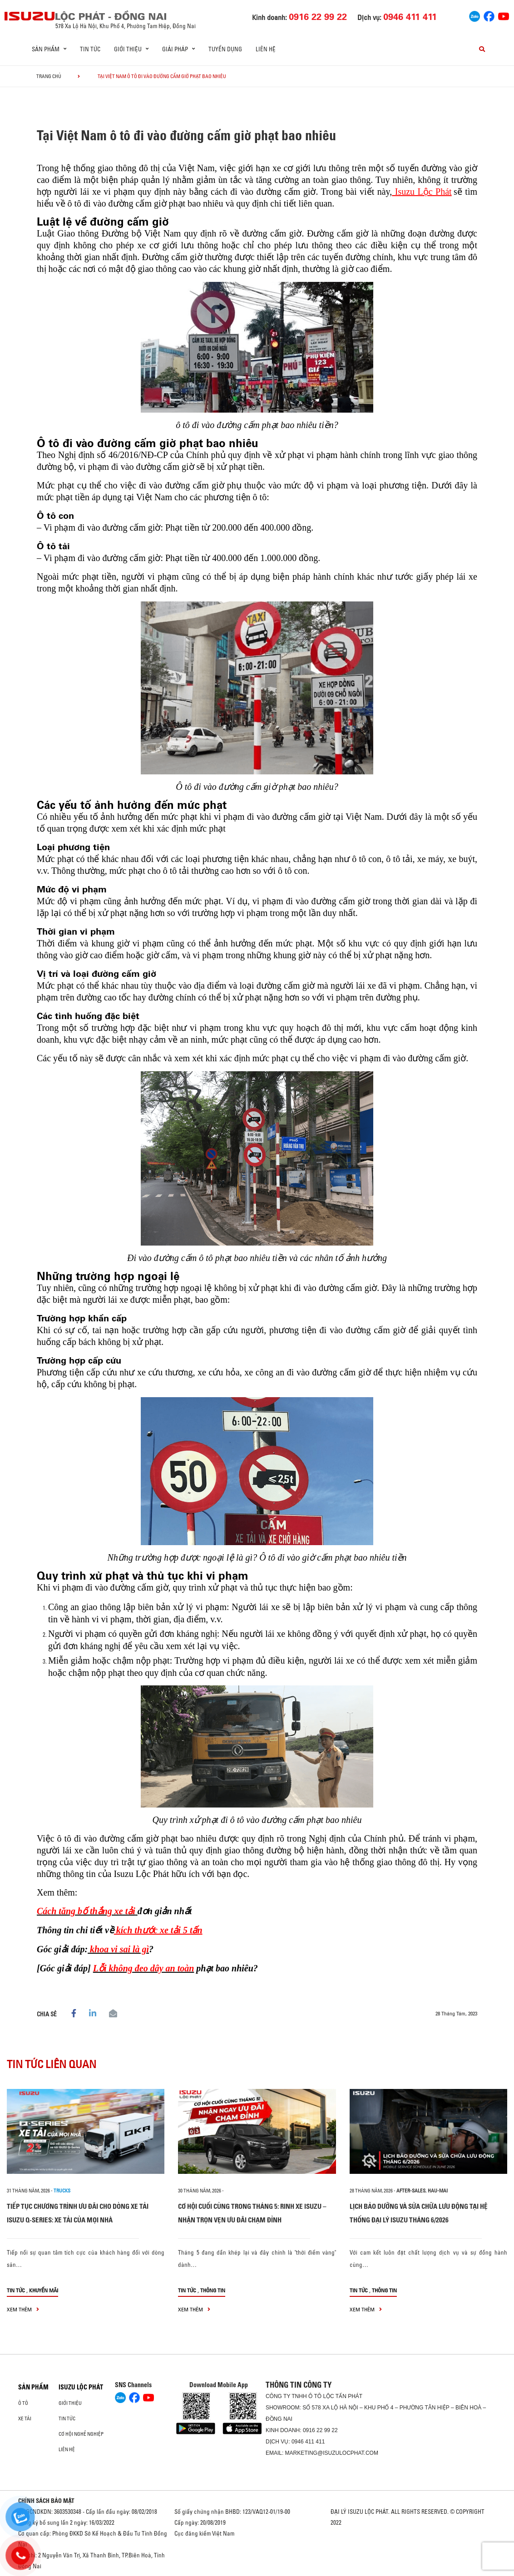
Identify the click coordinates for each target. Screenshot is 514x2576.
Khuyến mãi (43, 2290)
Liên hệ (266, 49)
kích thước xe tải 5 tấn (158, 1930)
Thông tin (212, 2290)
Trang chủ (48, 76)
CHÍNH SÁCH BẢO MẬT (46, 2500)
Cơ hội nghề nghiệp (81, 2434)
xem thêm (23, 2309)
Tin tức (90, 49)
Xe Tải (24, 2418)
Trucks (62, 2190)
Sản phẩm (33, 2387)
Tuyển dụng (225, 49)
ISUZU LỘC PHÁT (81, 2387)
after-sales (410, 2190)
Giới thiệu (70, 2403)
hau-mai (438, 2190)
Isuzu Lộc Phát (421, 192)
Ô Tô (23, 2403)
